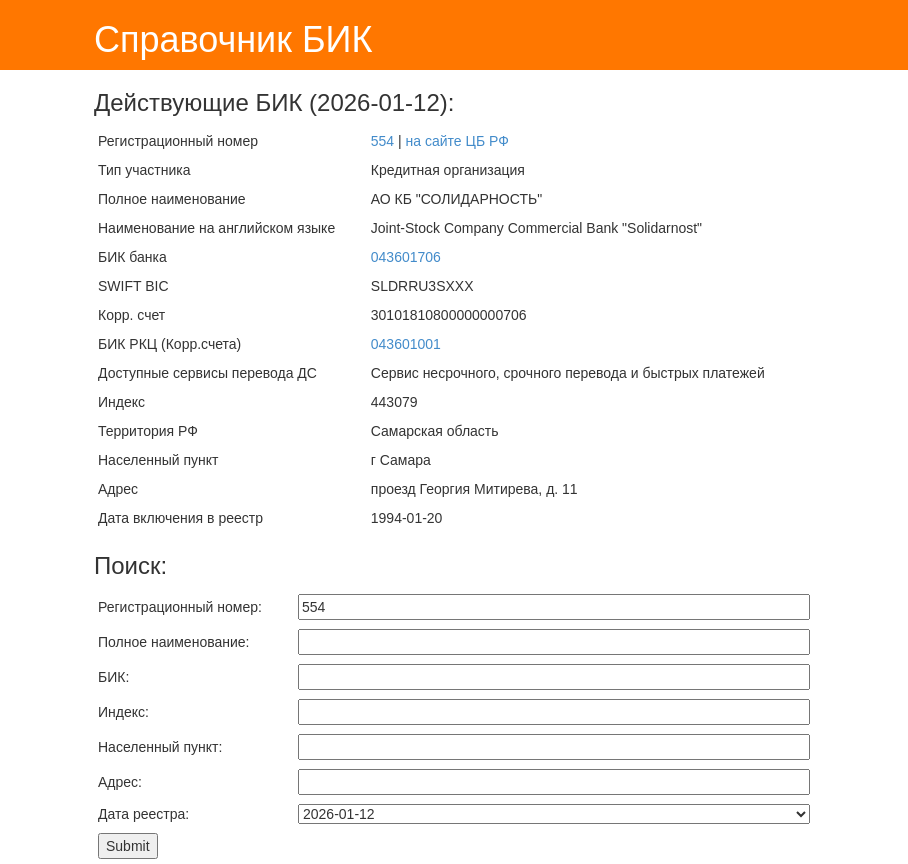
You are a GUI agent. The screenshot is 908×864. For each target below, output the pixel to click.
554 (382, 141)
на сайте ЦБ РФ (457, 141)
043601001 (406, 344)
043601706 (406, 257)
